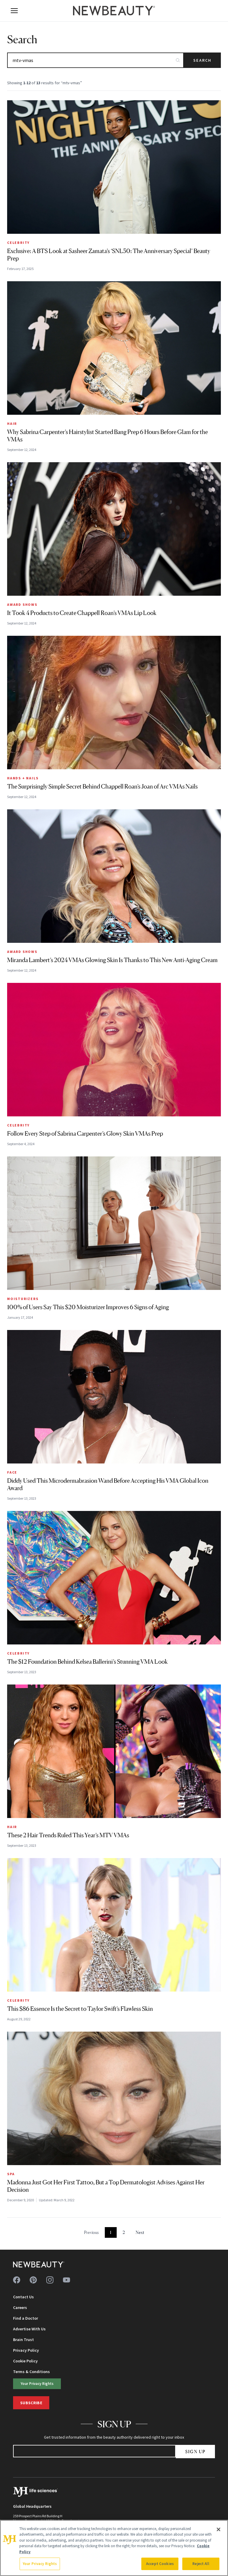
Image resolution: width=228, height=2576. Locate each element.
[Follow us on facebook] (16, 2279)
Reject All (200, 2563)
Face (12, 1472)
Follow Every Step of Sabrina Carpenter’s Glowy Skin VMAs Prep (85, 1133)
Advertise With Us (29, 2329)
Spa (11, 2174)
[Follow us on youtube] (66, 2279)
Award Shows (22, 604)
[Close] (218, 2529)
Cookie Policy (25, 2361)
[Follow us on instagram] (49, 2279)
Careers (20, 2307)
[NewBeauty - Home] (114, 10)
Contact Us (23, 2297)
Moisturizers (23, 1298)
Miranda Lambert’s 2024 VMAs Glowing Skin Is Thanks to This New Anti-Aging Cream (112, 960)
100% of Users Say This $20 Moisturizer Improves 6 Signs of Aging (88, 1307)
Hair (12, 423)
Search (202, 60)
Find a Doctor (25, 2318)
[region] (114, 2548)
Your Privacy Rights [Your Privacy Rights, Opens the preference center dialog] (40, 2563)
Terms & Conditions (31, 2371)
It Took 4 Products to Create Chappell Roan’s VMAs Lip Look (81, 612)
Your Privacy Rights (37, 2383)
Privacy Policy (26, 2350)
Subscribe (31, 2402)
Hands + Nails (22, 778)
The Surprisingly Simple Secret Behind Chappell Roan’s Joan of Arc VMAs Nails (102, 786)
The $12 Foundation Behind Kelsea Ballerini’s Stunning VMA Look (87, 1661)
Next (140, 2232)
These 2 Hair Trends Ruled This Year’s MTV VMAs (68, 1835)
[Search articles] (95, 60)
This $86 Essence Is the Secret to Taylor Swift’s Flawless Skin (80, 2008)
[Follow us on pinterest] (33, 2279)
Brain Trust (23, 2339)
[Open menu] (14, 11)
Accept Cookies (160, 2563)
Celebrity (18, 242)
